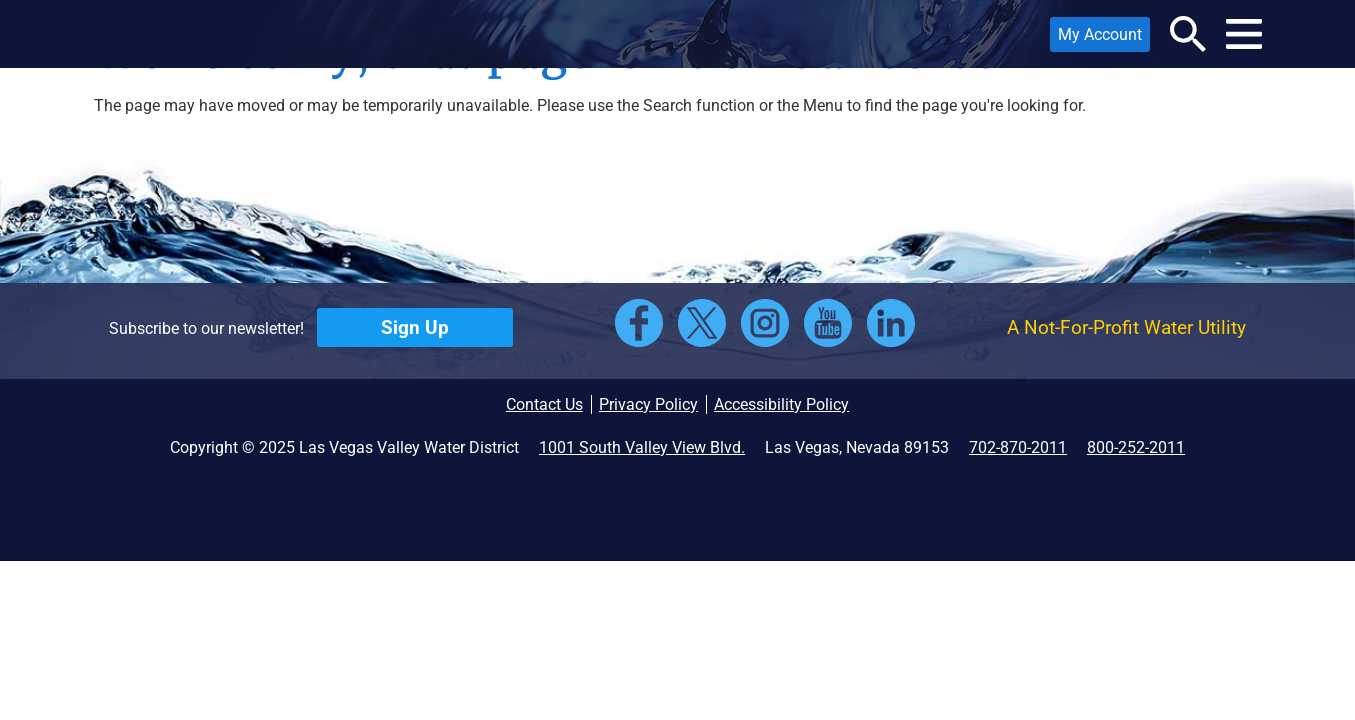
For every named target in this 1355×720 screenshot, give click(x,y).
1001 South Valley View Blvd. (642, 447)
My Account (1096, 38)
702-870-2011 (1018, 447)
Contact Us (544, 404)
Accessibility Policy (781, 404)
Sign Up (415, 327)
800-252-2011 (1136, 447)
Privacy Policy (648, 404)
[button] (230, 34)
